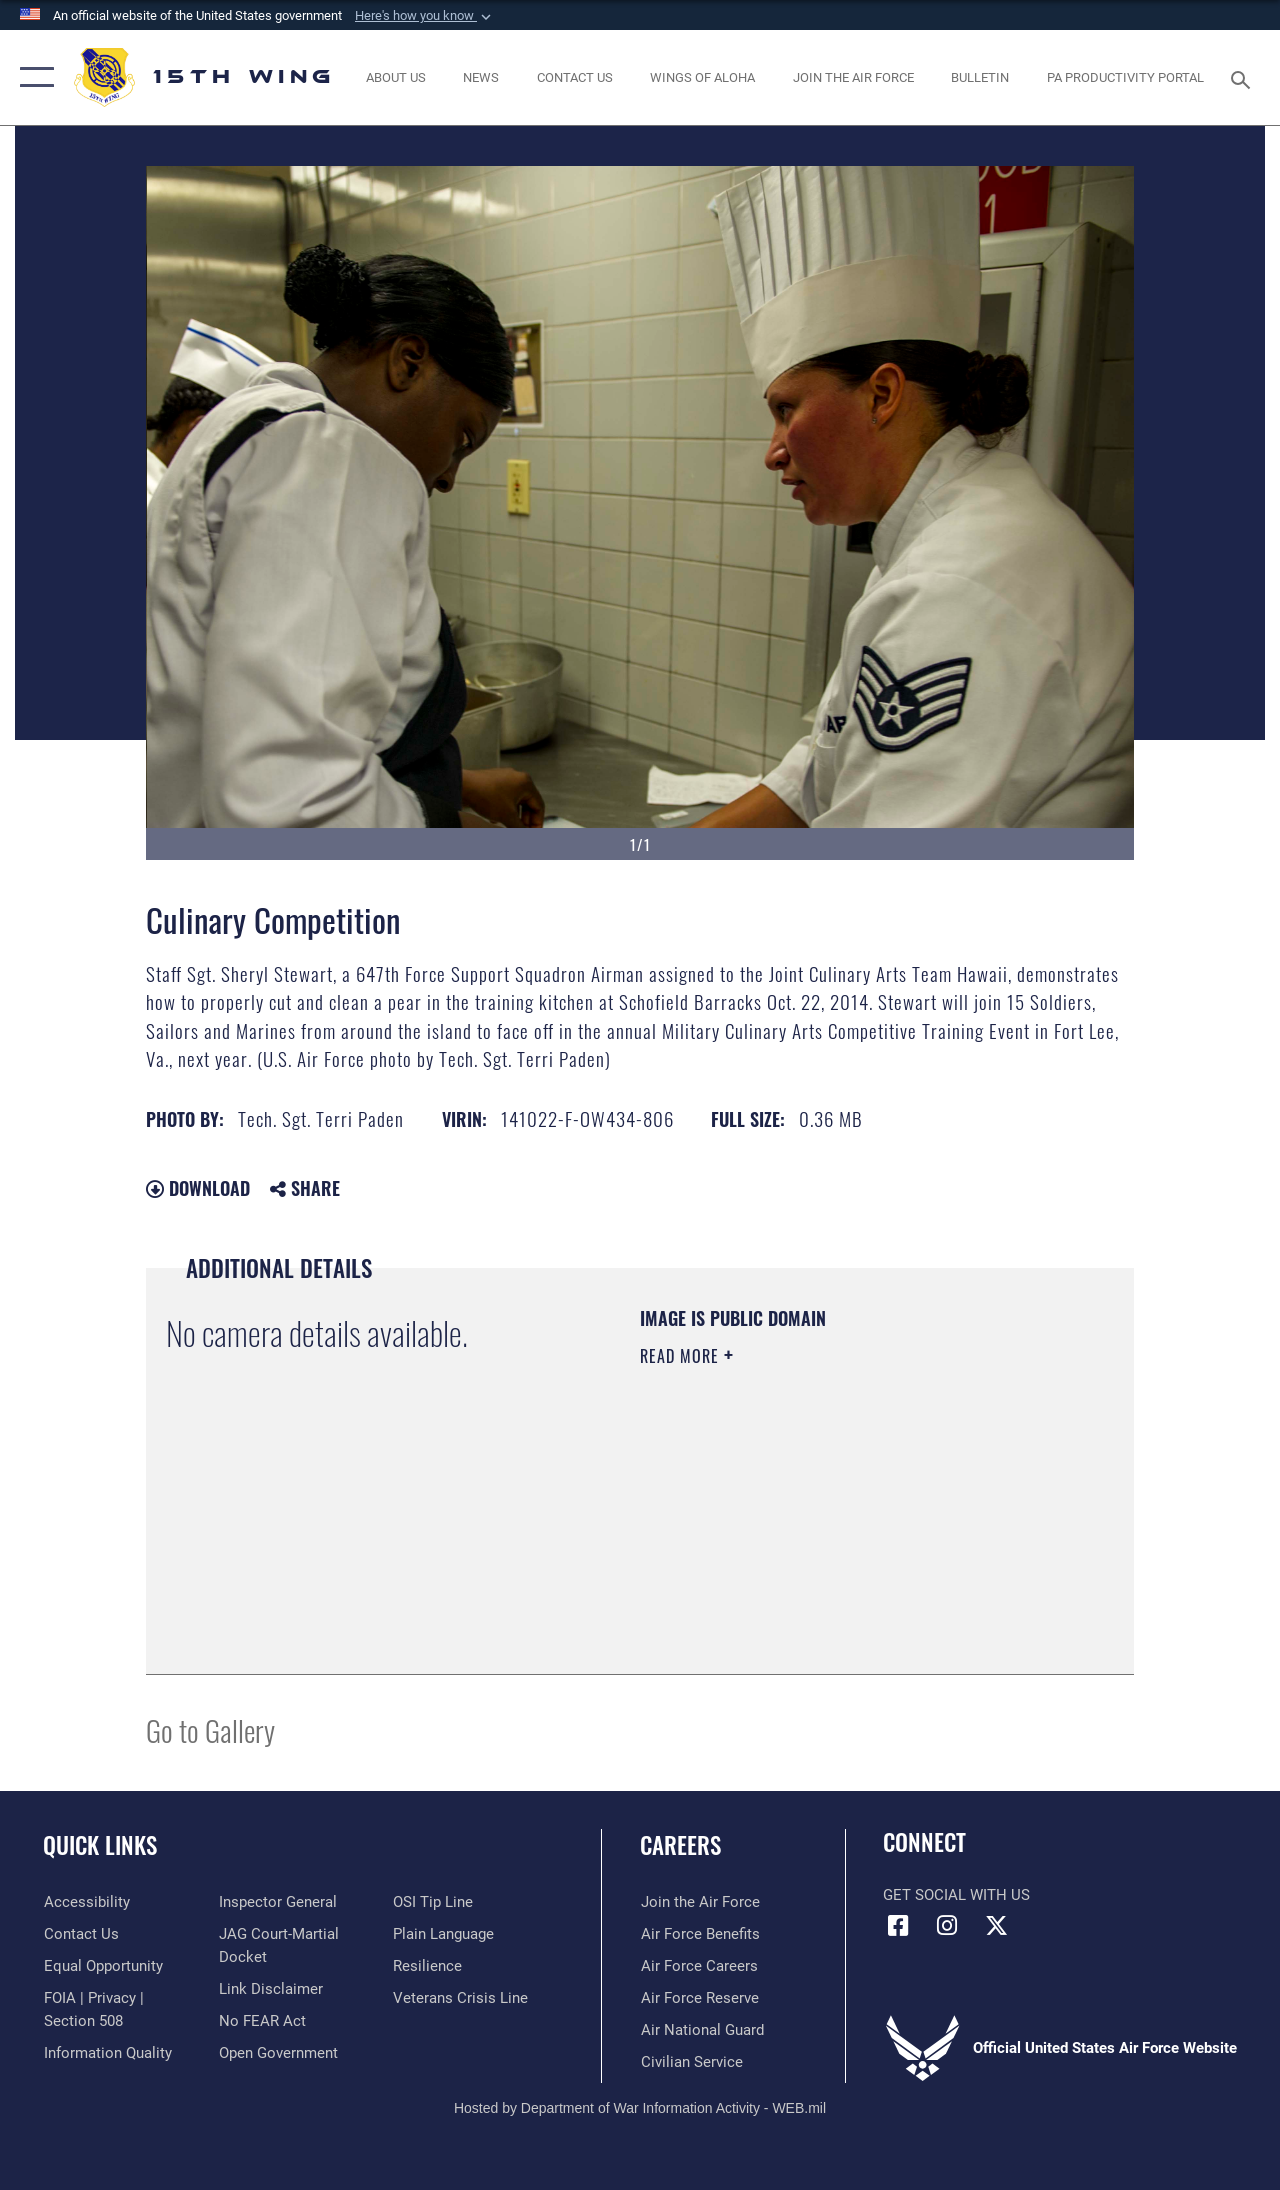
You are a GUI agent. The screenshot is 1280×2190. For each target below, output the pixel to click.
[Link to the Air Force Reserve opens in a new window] (699, 1998)
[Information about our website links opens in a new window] (270, 1988)
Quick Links (100, 1845)
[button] (425, 16)
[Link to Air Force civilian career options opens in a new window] (691, 2062)
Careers (680, 1845)
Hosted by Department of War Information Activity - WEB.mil (640, 2108)
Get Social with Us (956, 1895)
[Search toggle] (1244, 77)
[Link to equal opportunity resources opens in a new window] (102, 1966)
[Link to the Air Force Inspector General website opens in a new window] (277, 1902)
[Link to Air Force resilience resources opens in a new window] (427, 1966)
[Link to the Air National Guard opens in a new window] (701, 2030)
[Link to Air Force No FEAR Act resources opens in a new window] (261, 2020)
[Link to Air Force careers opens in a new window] (698, 1966)
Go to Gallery (210, 1729)
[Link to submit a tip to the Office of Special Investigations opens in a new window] (433, 1902)
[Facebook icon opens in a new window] (898, 1926)
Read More (682, 1356)
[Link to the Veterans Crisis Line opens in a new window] (460, 1998)
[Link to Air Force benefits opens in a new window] (699, 1934)
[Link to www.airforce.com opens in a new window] (699, 1902)
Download (198, 1188)
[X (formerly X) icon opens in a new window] (996, 1926)
